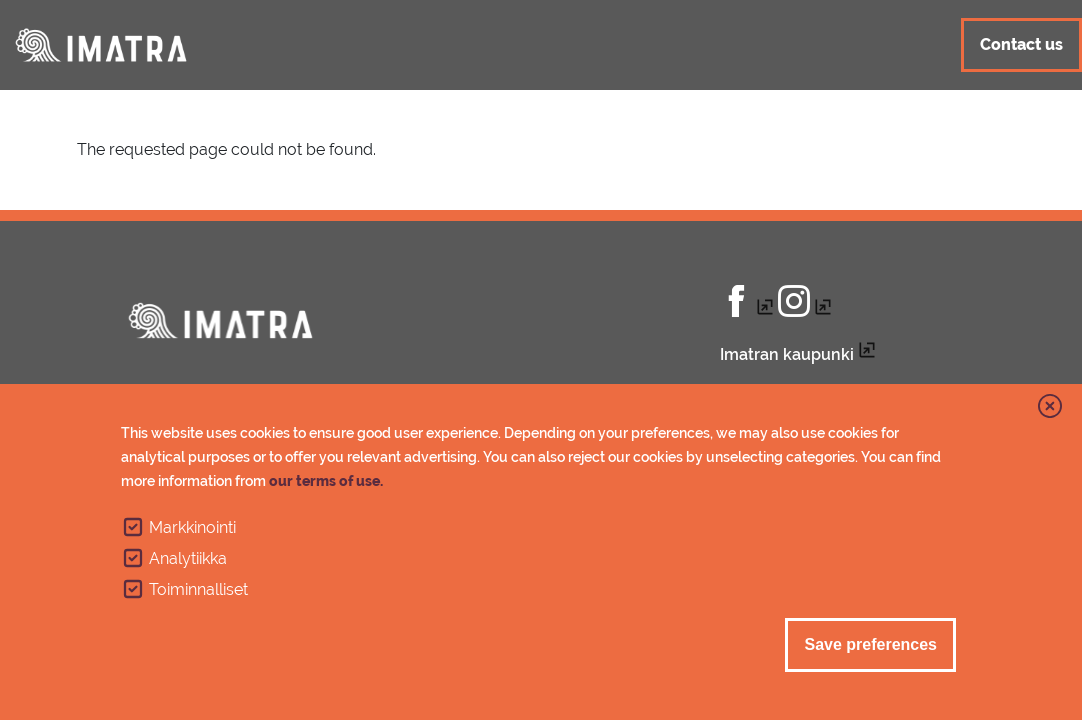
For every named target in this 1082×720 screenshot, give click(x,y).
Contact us (1021, 44)
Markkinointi (192, 527)
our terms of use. (326, 481)
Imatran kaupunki (787, 354)
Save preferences (870, 644)
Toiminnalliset (198, 589)
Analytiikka (188, 558)
